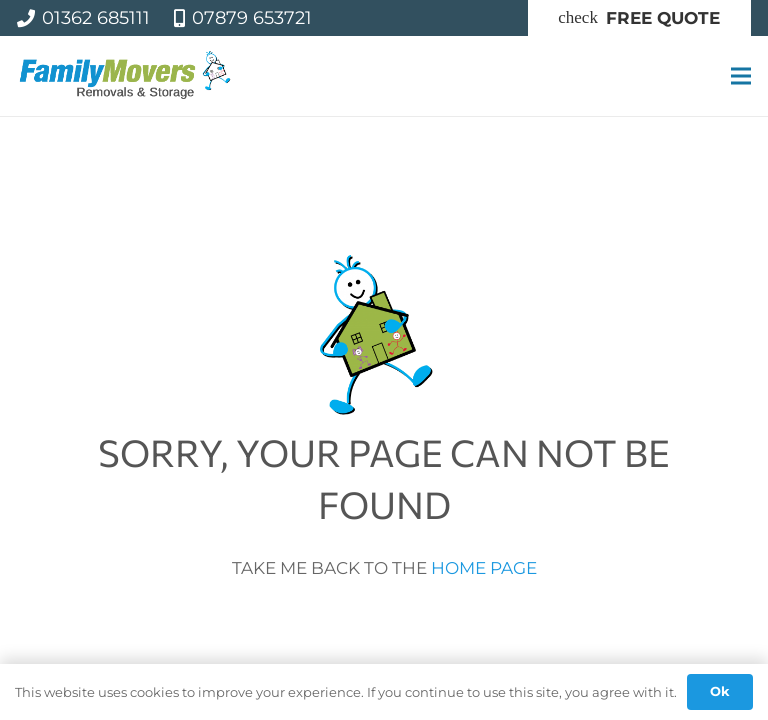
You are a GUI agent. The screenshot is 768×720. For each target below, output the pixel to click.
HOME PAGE (484, 568)
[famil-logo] (126, 76)
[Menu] (740, 76)
